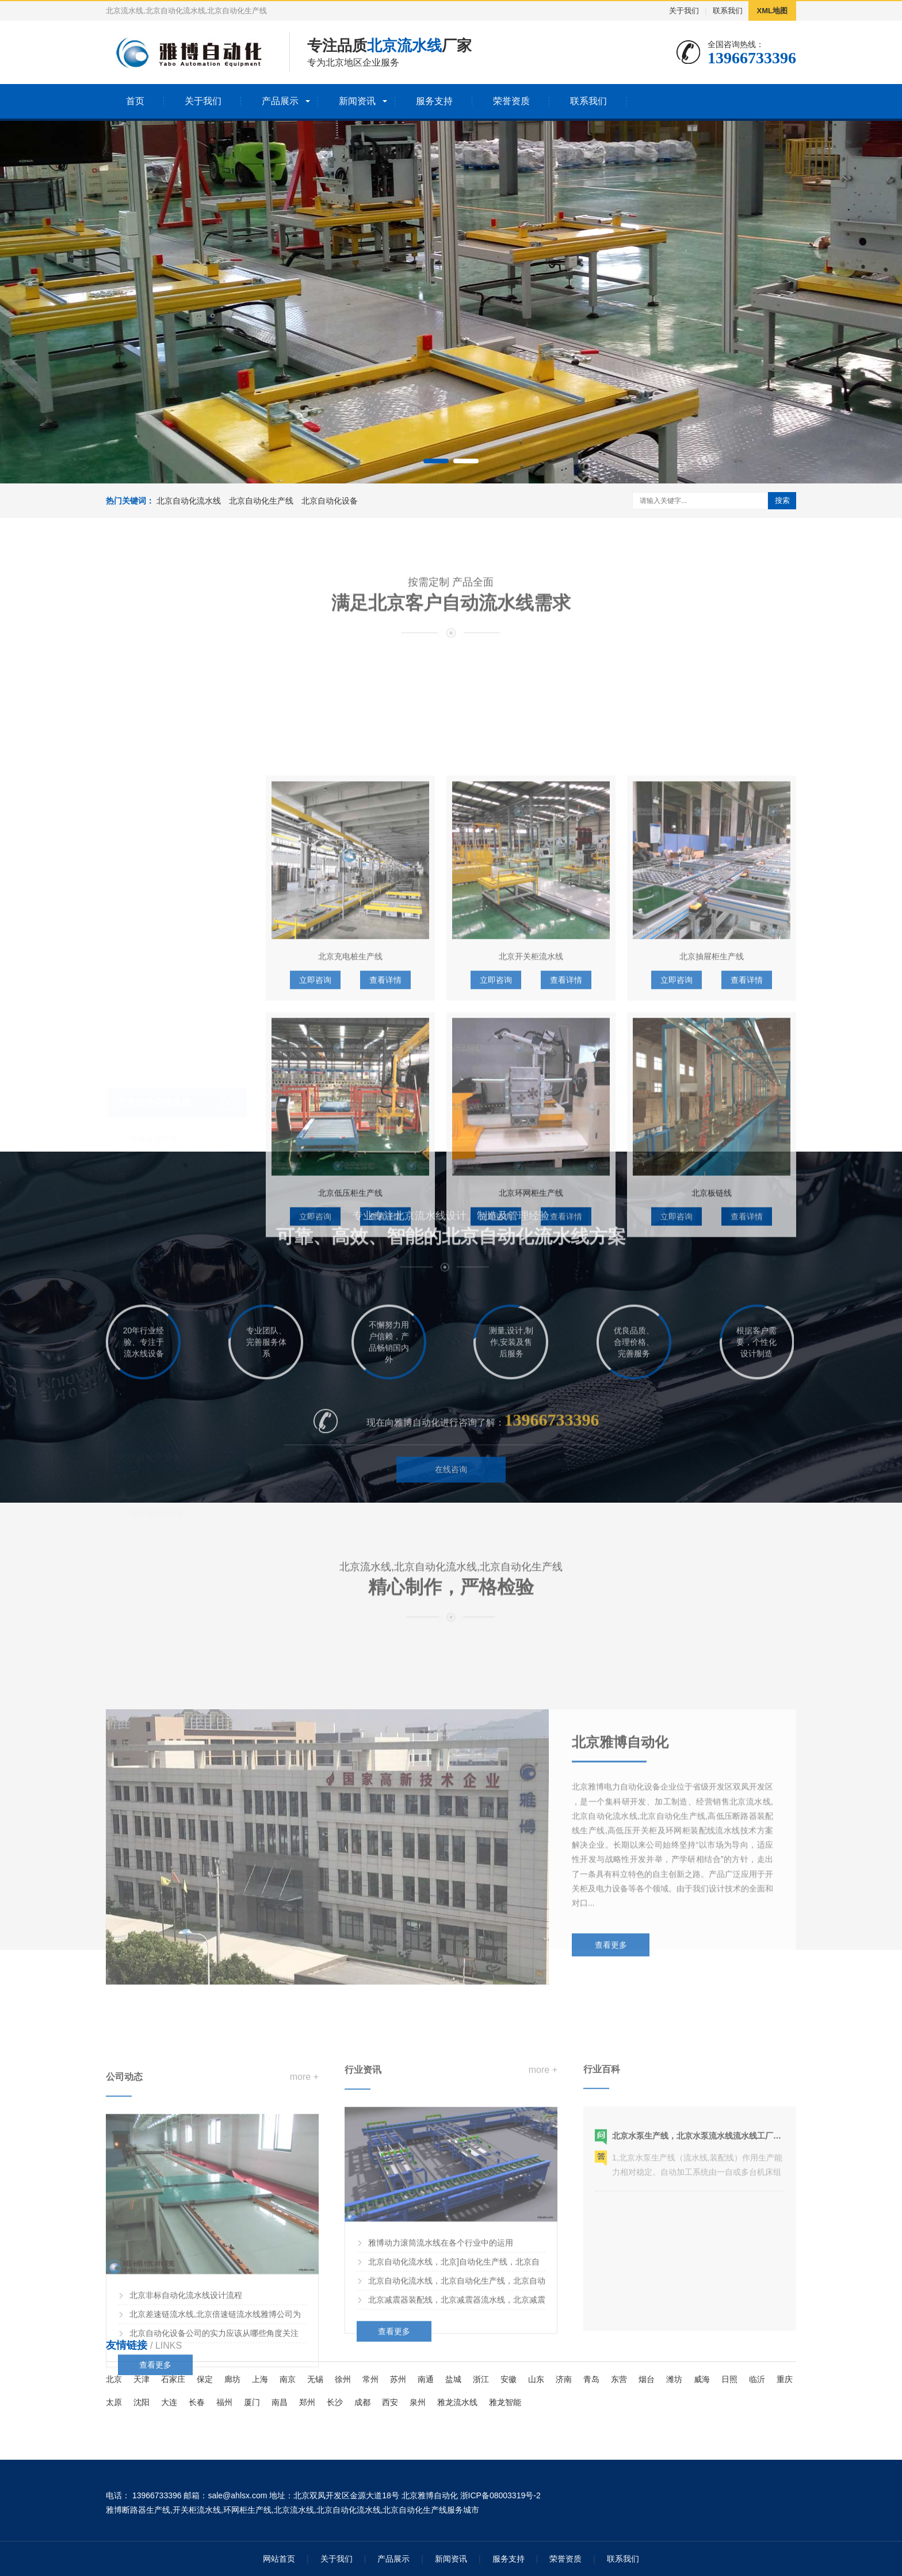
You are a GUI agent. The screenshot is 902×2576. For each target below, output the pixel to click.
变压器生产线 (153, 1311)
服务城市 (463, 2509)
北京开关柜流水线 (531, 1190)
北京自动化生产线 (261, 500)
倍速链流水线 (153, 1048)
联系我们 (728, 10)
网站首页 (279, 2558)
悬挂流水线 (149, 1124)
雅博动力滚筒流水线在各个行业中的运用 (440, 2379)
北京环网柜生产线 (531, 1426)
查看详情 (385, 1213)
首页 (135, 101)
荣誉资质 (511, 101)
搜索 (782, 500)
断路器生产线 (153, 1197)
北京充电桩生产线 (350, 1190)
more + (304, 2227)
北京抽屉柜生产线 (711, 1190)
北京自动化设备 (329, 500)
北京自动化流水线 (188, 500)
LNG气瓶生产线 (157, 1216)
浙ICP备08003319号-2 (500, 2495)
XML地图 (772, 10)
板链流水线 (149, 1086)
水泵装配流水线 (157, 1235)
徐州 (343, 2379)
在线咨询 (451, 1506)
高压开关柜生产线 (161, 1330)
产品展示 (280, 101)
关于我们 (684, 10)
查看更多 (611, 2084)
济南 (564, 2379)
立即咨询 (315, 1213)
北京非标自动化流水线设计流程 (185, 2444)
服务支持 (434, 101)
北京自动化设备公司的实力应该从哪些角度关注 (214, 2482)
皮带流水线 (149, 1067)
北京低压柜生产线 (350, 1426)
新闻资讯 (357, 101)
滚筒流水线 (149, 1105)
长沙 (335, 2402)
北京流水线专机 (157, 1422)
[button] (436, 461)
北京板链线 (711, 1426)
